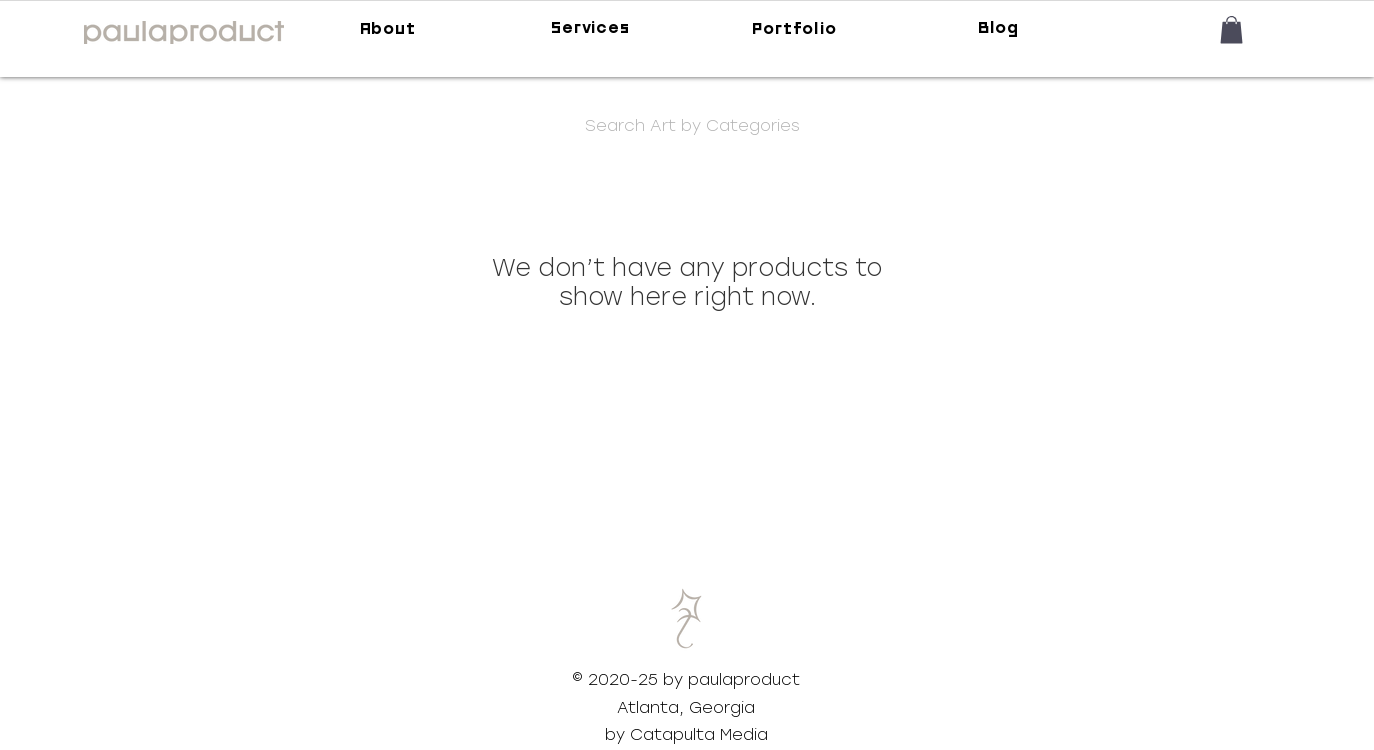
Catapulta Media (699, 734)
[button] (1231, 29)
